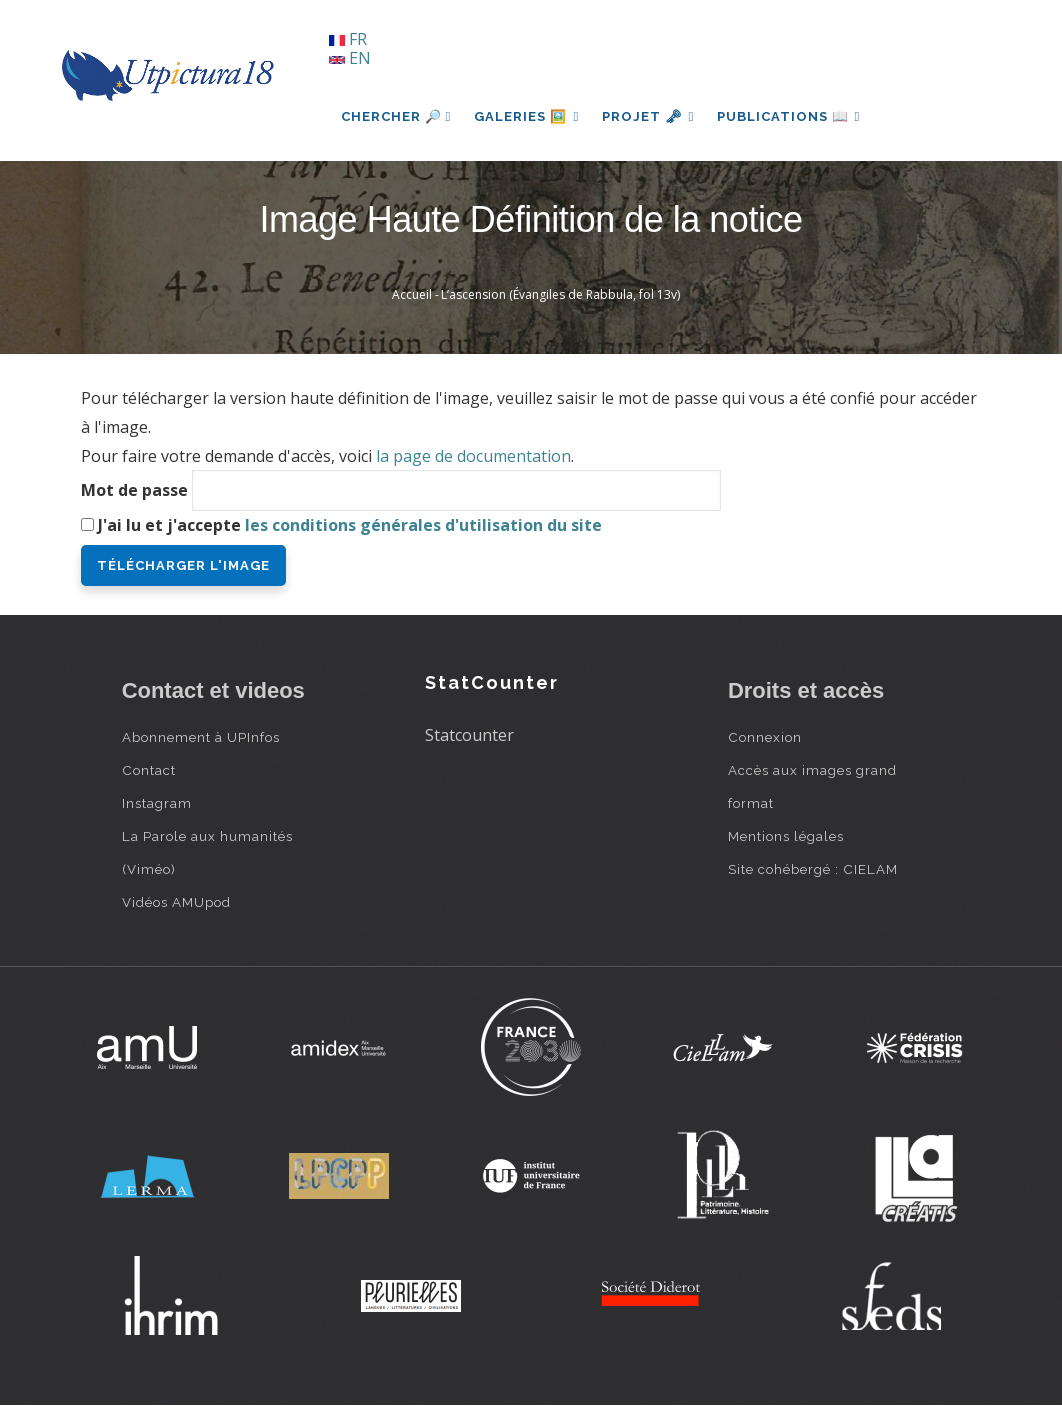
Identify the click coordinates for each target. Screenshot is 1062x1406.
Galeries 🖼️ (527, 116)
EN (350, 58)
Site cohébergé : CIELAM (813, 869)
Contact (149, 770)
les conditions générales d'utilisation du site (423, 525)
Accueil (412, 294)
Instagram (157, 803)
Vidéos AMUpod (176, 902)
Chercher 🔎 (396, 116)
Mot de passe (134, 490)
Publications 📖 (793, 116)
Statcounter (469, 735)
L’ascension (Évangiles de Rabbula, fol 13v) (560, 294)
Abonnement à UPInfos (201, 737)
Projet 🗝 (650, 116)
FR (348, 39)
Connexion (765, 737)
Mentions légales (786, 836)
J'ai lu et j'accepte (350, 525)
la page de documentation (473, 456)
